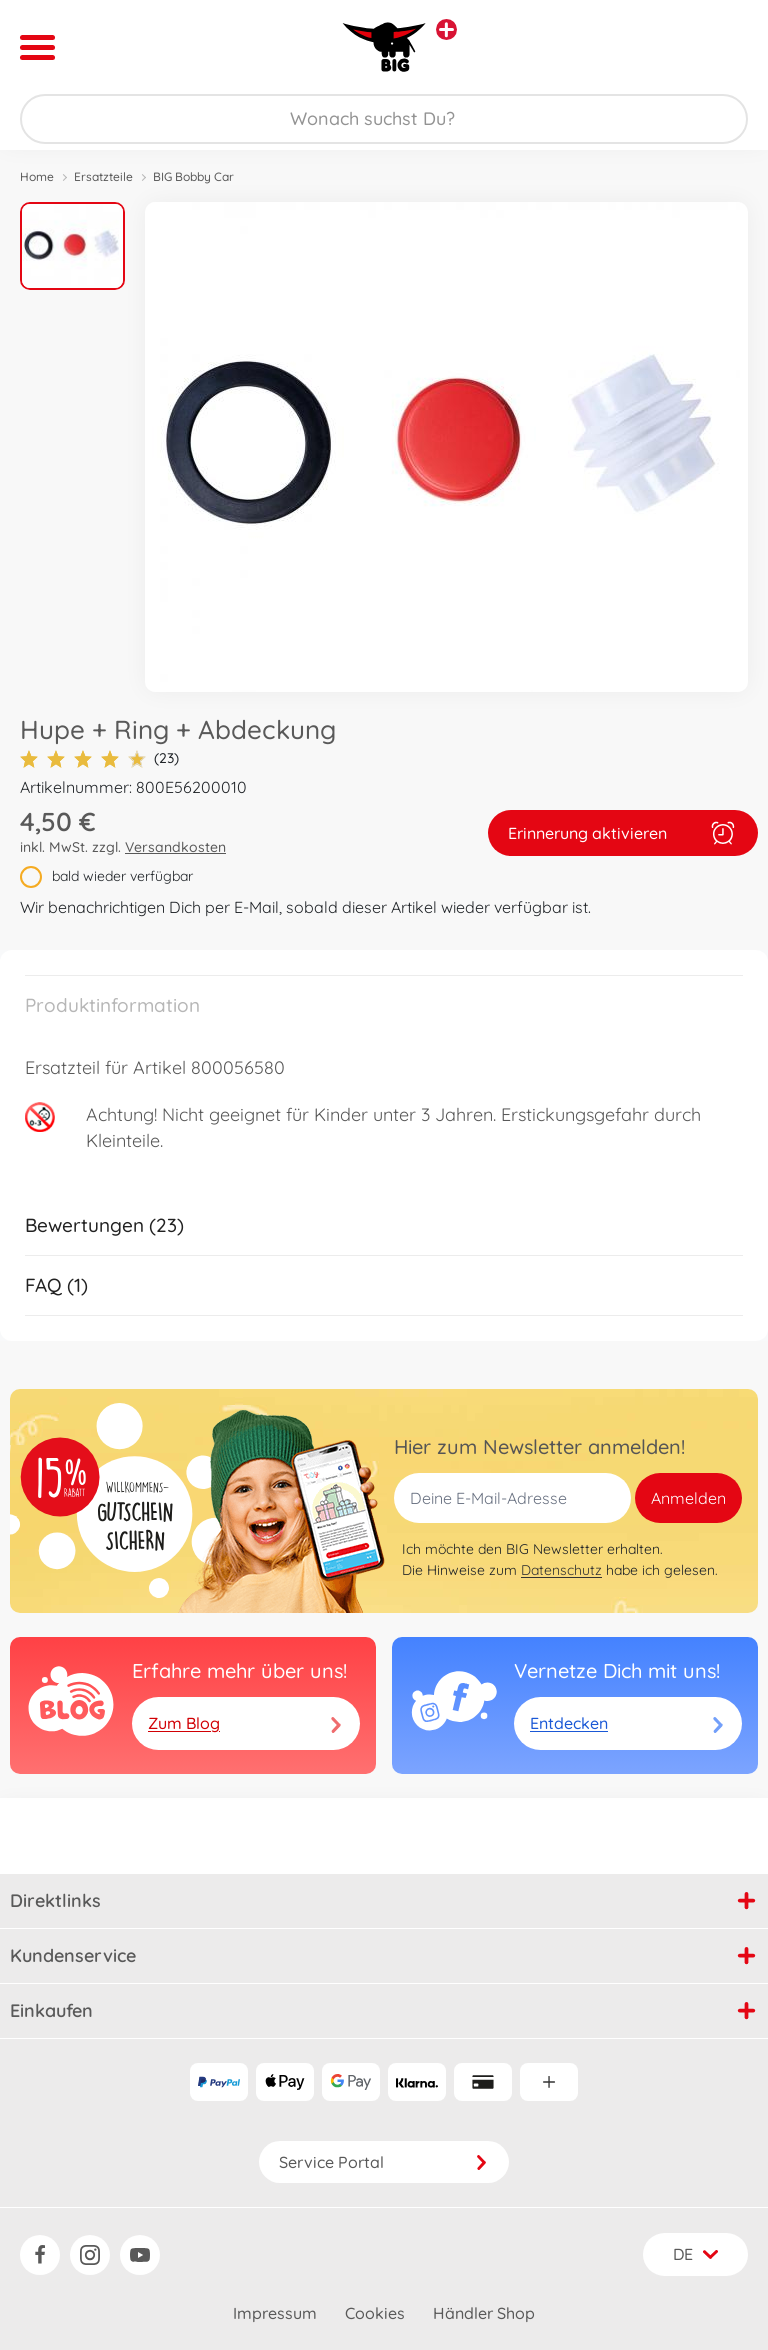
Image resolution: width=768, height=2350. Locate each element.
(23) (99, 758)
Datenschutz (561, 1570)
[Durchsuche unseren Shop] (384, 119)
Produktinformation (112, 1005)
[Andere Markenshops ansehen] (446, 29)
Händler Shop (484, 2313)
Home (37, 176)
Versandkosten (175, 847)
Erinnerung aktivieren (623, 833)
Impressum (275, 2313)
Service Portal (384, 2162)
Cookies (375, 2313)
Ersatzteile (103, 176)
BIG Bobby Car (193, 176)
